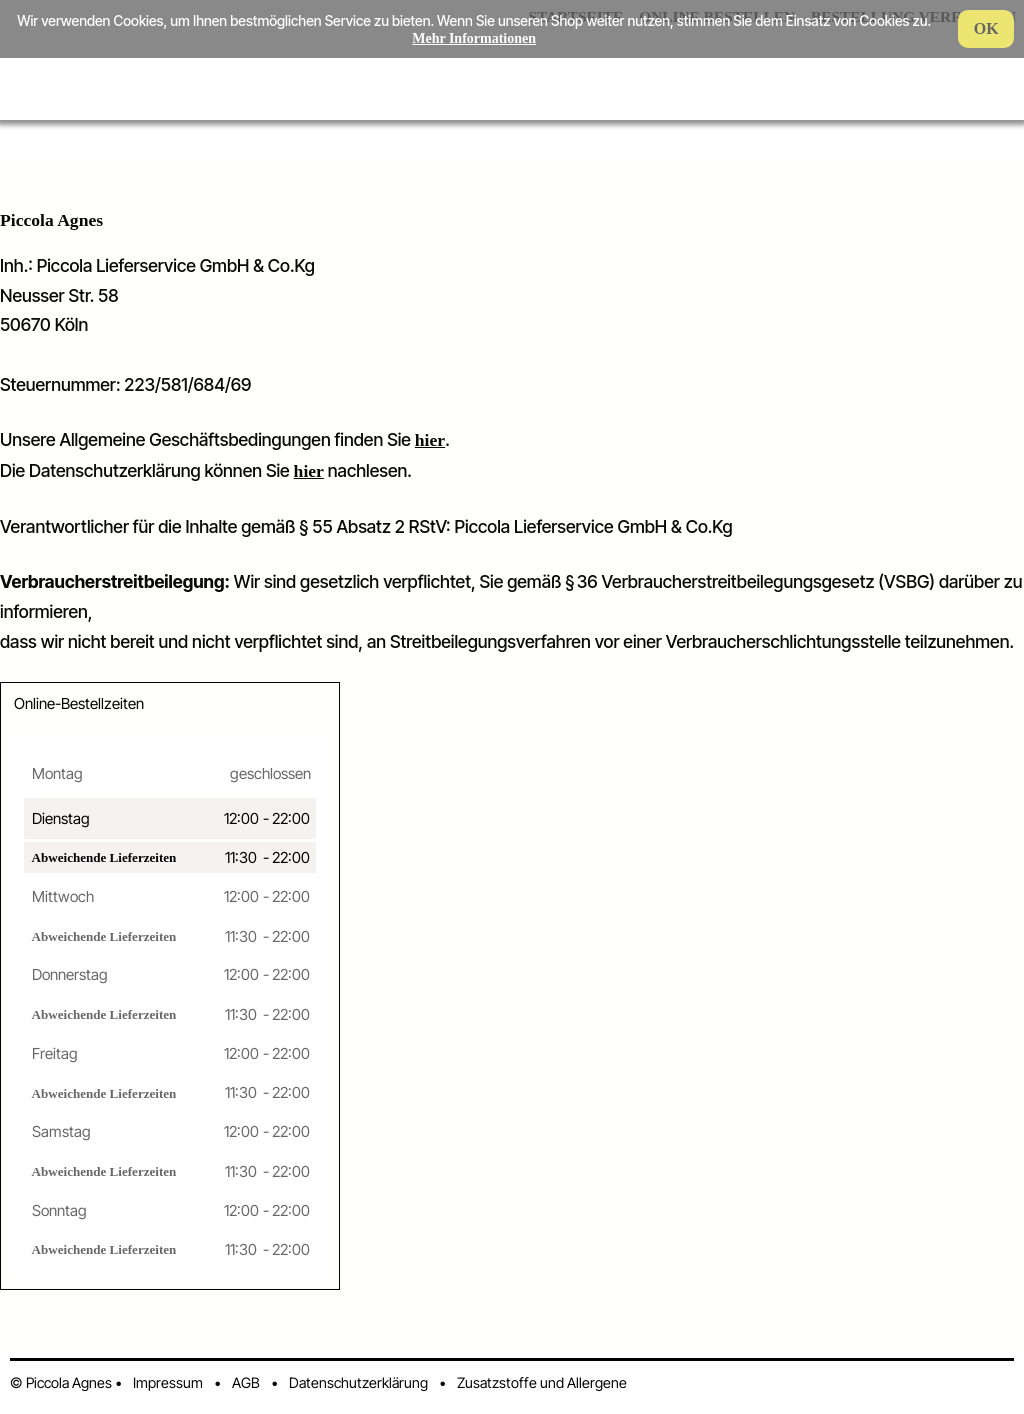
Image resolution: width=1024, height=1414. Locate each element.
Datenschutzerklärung (358, 1382)
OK (986, 28)
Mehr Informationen (474, 38)
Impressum (168, 1382)
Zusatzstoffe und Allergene (542, 1382)
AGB (246, 1382)
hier (430, 440)
